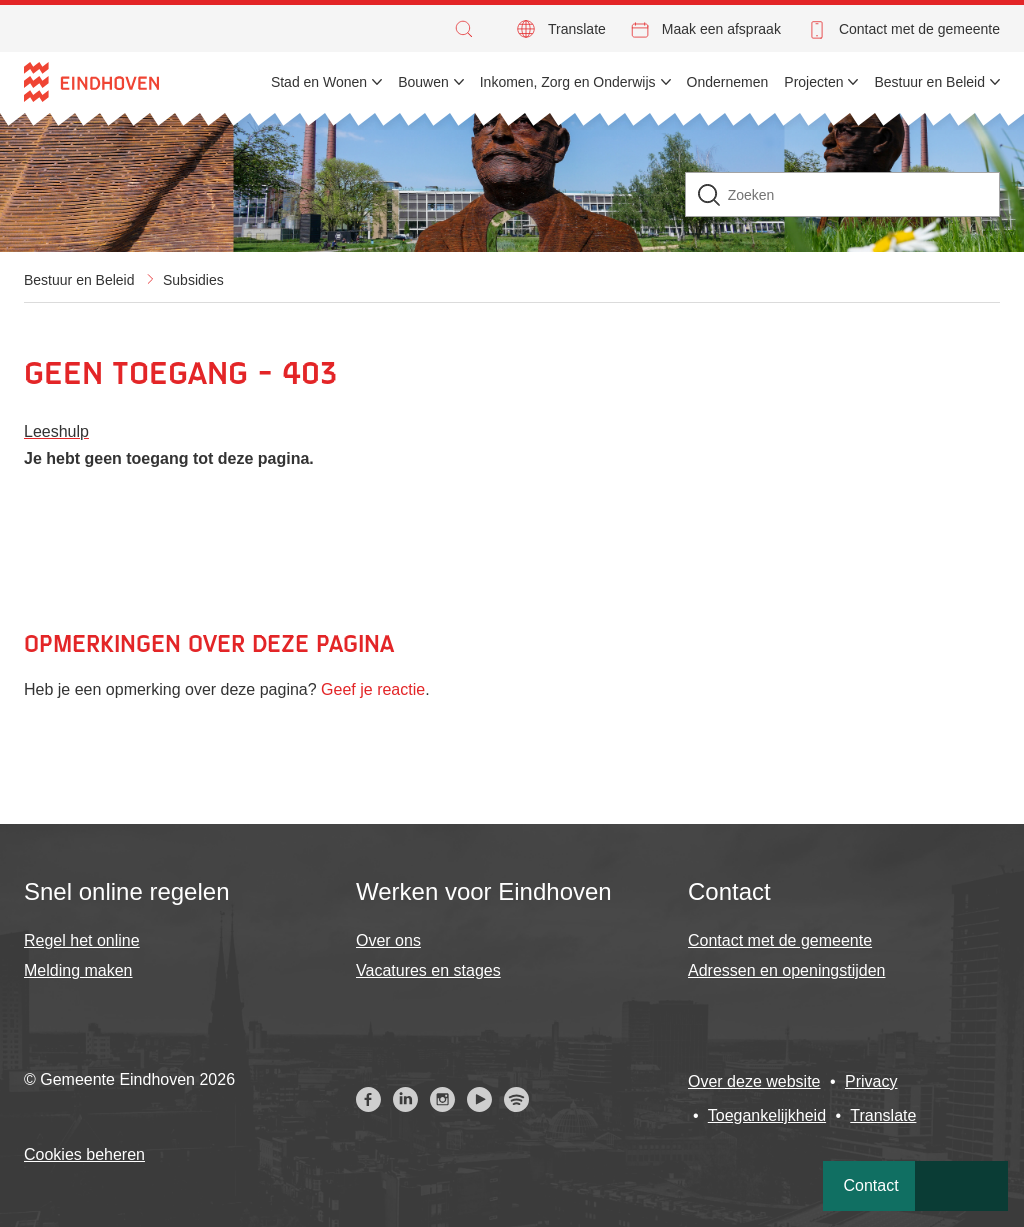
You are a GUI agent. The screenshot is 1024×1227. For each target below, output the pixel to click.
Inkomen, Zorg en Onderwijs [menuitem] (568, 82)
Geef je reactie (373, 689)
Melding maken (78, 970)
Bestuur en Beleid (79, 280)
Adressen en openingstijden (786, 970)
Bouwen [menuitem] (423, 82)
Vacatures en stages (428, 970)
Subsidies (193, 280)
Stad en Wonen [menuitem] (319, 82)
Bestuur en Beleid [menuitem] (929, 82)
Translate (577, 29)
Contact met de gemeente (919, 29)
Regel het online (82, 940)
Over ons (388, 940)
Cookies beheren (84, 1154)
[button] (469, 29)
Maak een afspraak (721, 29)
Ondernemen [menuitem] (728, 82)
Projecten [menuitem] (813, 82)
